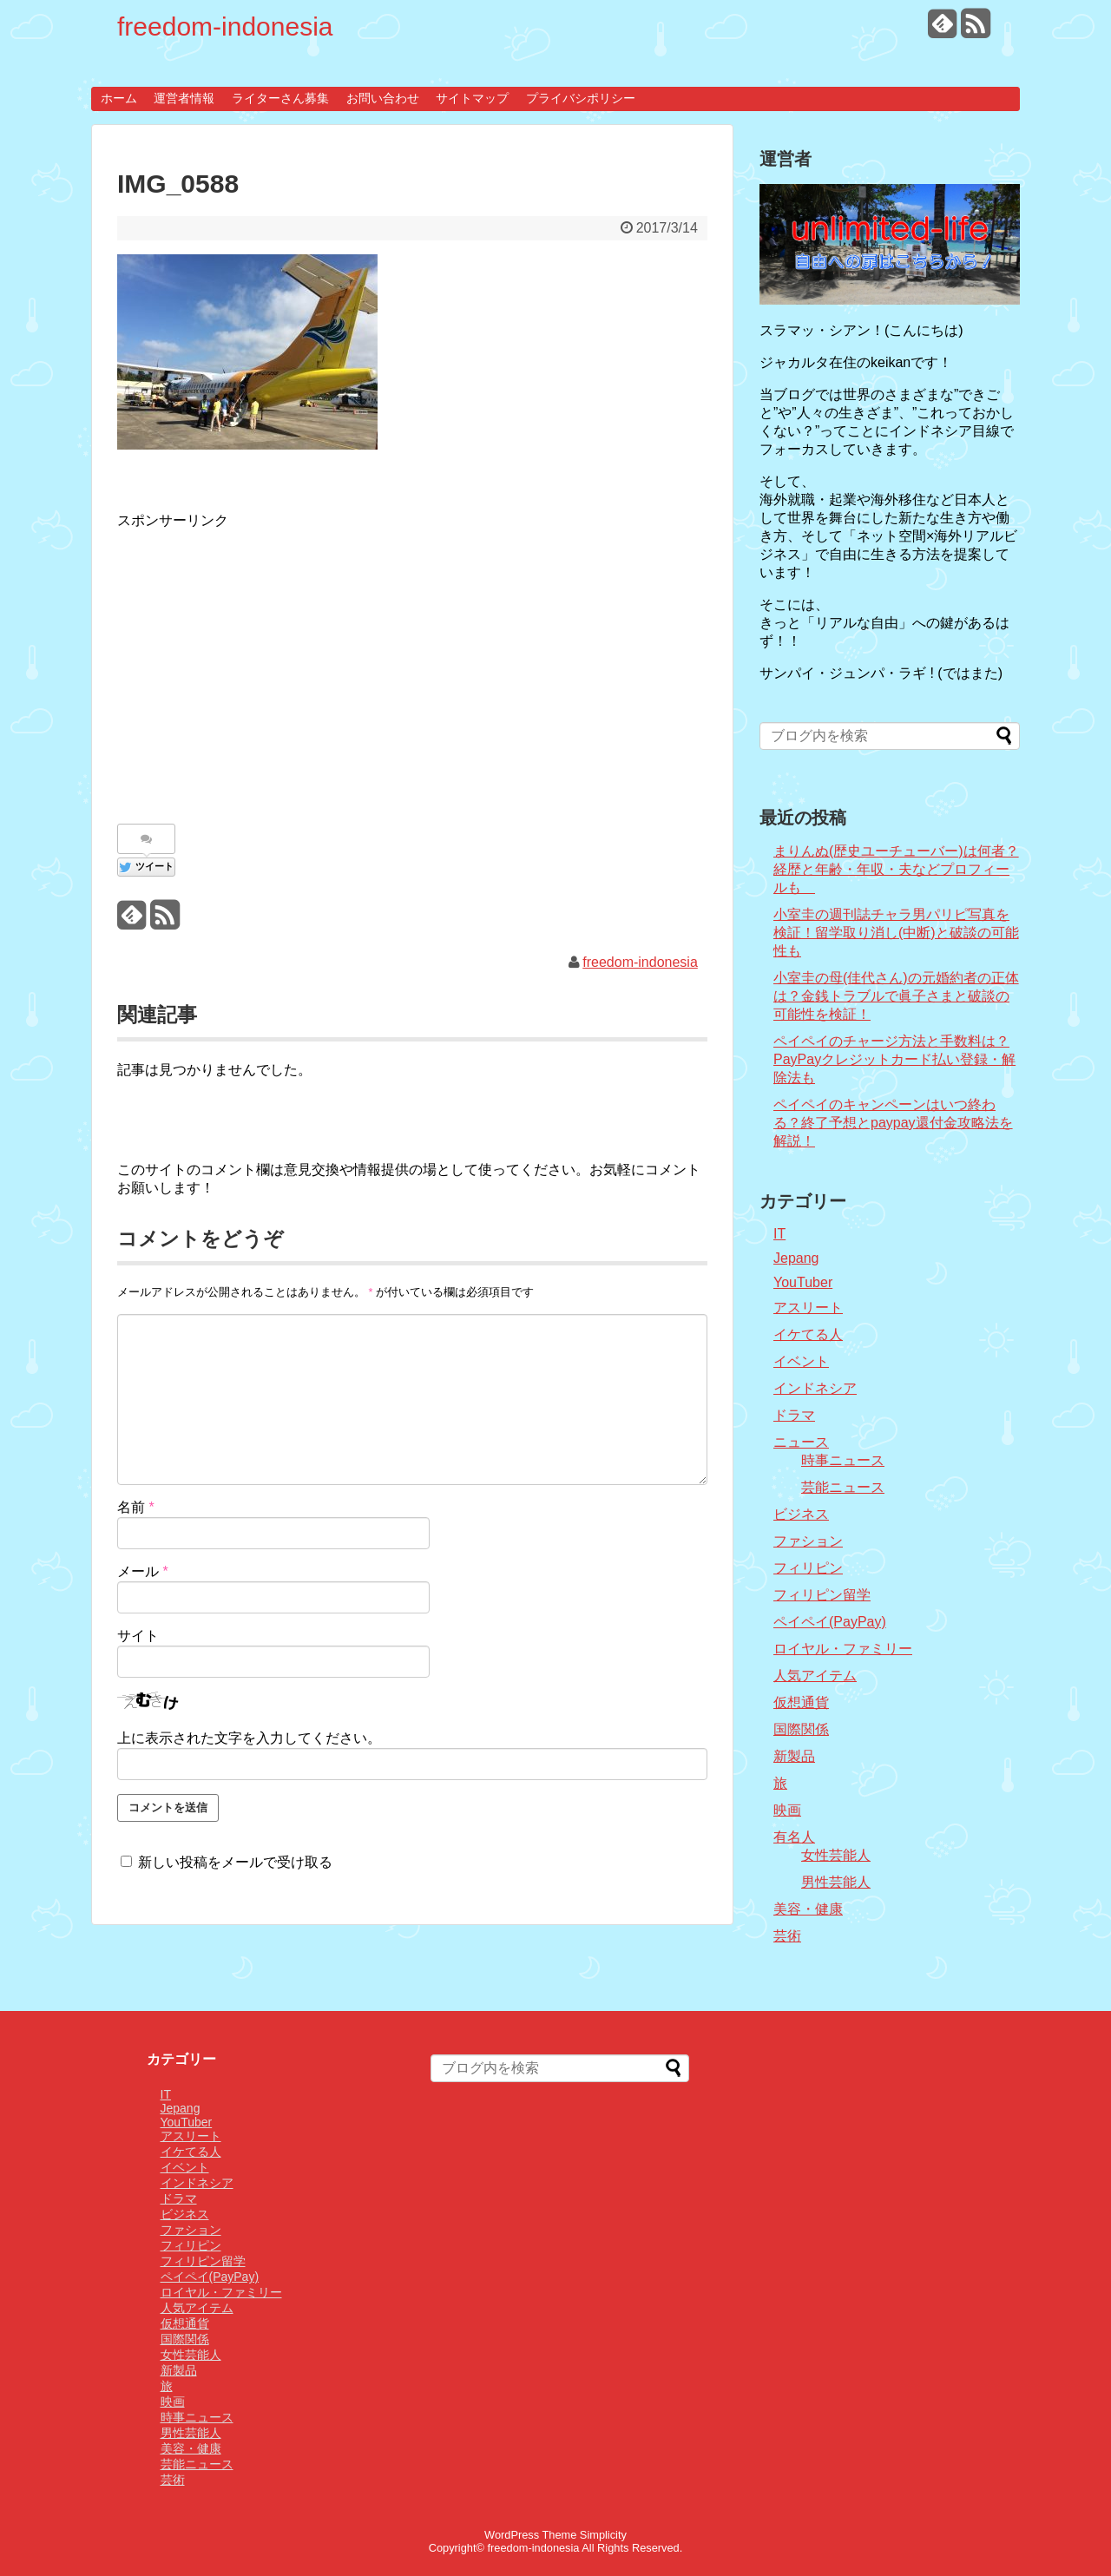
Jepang (796, 1258)
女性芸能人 (836, 1855)
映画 (787, 1810)
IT (779, 1233)
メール (142, 1571)
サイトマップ (472, 98)
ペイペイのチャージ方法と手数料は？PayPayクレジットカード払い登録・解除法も (894, 1059)
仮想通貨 (801, 1702)
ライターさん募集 (280, 98)
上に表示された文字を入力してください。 (249, 1738)
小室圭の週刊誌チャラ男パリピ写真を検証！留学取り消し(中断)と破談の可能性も (896, 932)
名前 (135, 1507)
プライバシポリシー (580, 98)
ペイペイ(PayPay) (829, 1621)
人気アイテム (815, 1675)
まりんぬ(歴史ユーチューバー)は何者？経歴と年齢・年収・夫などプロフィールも (896, 869)
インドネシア (815, 1388)
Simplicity (603, 2534)
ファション (808, 1541)
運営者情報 (184, 98)
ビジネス (801, 1514)
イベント (801, 1361)
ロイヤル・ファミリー (842, 1648)
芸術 (787, 1936)
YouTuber (802, 1282)
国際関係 (801, 1729)
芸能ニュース (842, 1487)
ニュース (801, 1442)
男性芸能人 (836, 1882)
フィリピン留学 (822, 1594)
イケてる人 (808, 1334)
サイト (138, 1635)
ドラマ (794, 1415)
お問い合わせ (382, 98)
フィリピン (808, 1568)
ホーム (119, 98)
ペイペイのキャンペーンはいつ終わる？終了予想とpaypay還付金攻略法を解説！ (893, 1122)
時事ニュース (842, 1460)
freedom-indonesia (224, 26)
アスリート (808, 1307)
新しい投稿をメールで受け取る (235, 1862)
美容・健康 (808, 1909)
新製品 (794, 1756)
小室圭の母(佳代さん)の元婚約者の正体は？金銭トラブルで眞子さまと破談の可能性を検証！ (896, 996)
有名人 (794, 1837)
